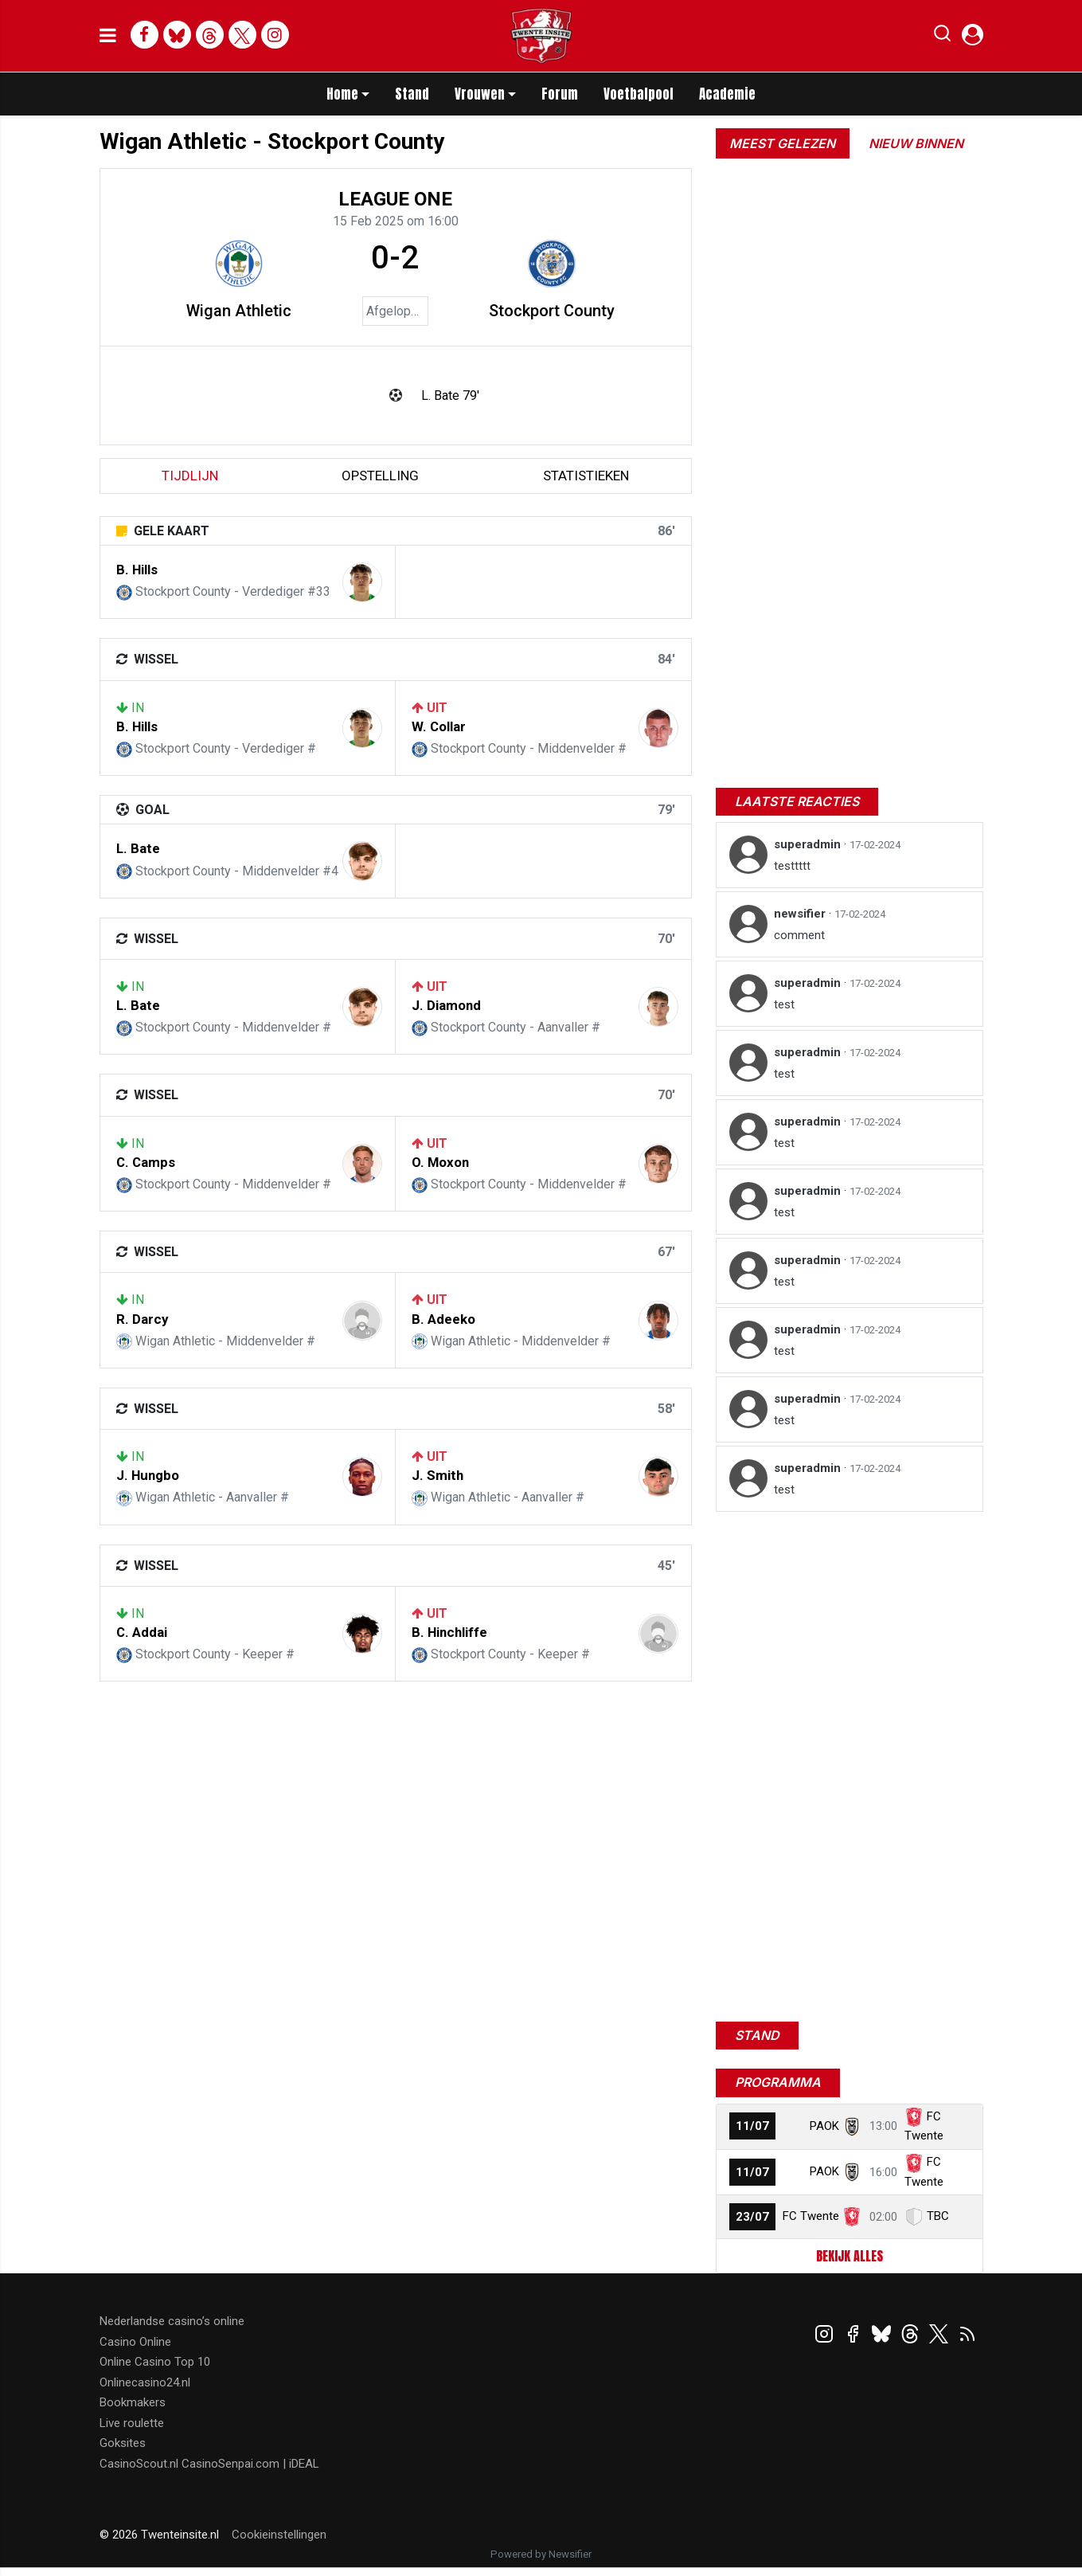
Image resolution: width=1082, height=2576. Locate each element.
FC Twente (811, 2216)
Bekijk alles (849, 2255)
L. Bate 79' (450, 395)
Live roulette (132, 2423)
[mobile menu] (108, 36)
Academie (727, 94)
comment (799, 935)
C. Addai (141, 1632)
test (784, 1004)
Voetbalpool (638, 94)
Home (342, 94)
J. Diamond (446, 1005)
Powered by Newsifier (541, 2554)
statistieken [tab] (586, 475)
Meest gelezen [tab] (782, 143)
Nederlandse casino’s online (172, 2321)
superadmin (809, 844)
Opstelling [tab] (380, 475)
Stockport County (552, 310)
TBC (938, 2216)
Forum (559, 94)
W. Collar (439, 726)
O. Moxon (440, 1162)
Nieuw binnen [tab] (916, 143)
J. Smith (437, 1475)
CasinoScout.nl (139, 2464)
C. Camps (145, 1162)
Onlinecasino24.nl (145, 2382)
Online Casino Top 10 (155, 2362)
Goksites (123, 2443)
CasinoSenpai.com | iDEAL (250, 2464)
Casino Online (135, 2342)
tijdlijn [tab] (190, 475)
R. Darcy (142, 1319)
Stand (412, 94)
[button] (942, 37)
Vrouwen (480, 94)
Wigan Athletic (238, 310)
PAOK (824, 2126)
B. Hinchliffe (449, 1632)
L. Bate (138, 848)
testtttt (792, 866)
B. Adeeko (443, 1319)
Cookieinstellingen (279, 2534)
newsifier (801, 913)
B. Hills (137, 569)
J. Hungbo (147, 1475)
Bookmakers (133, 2402)
